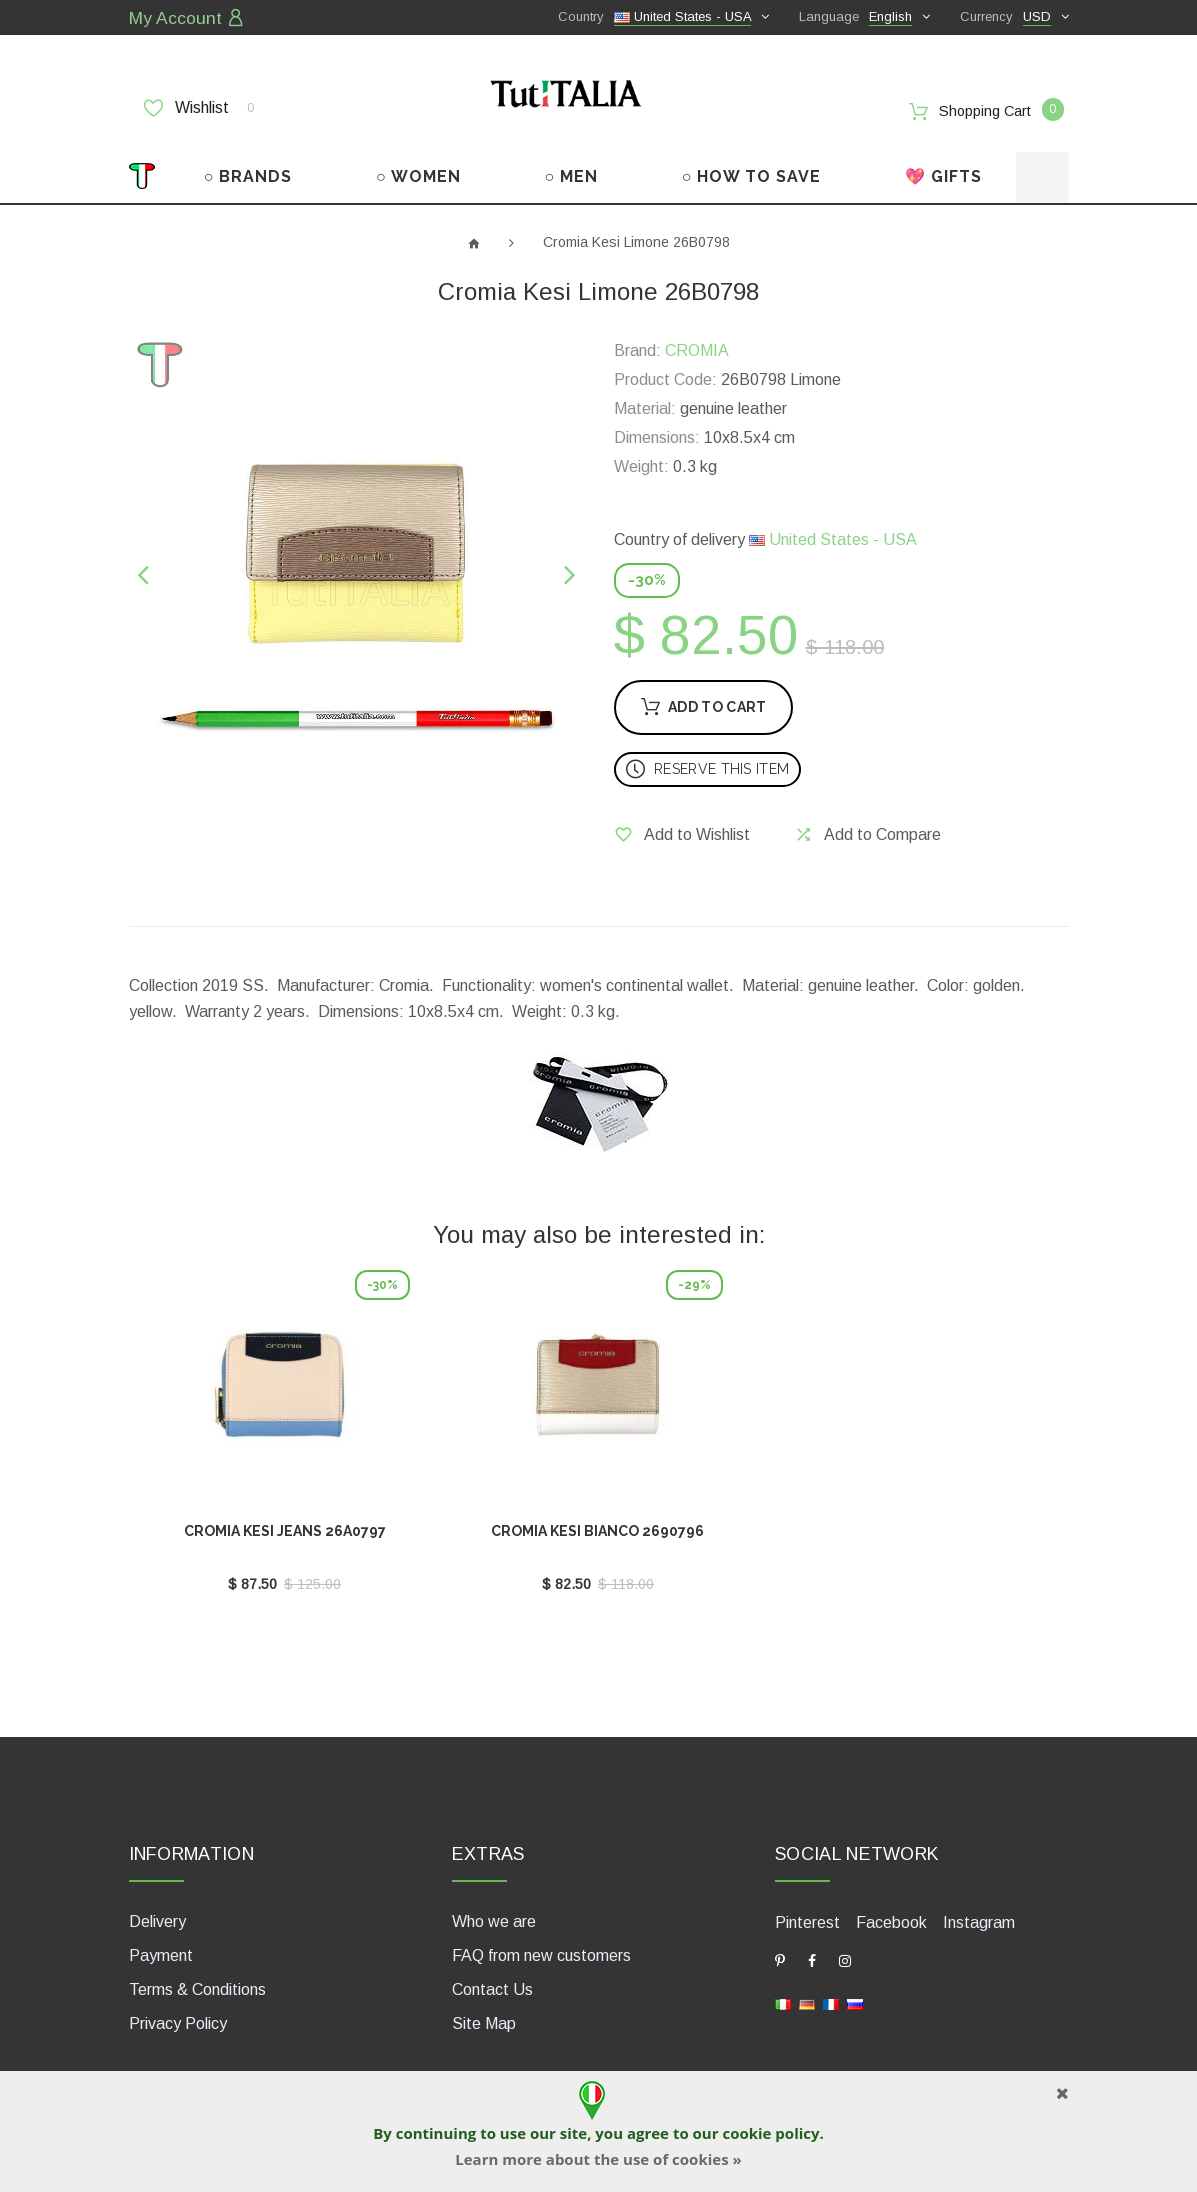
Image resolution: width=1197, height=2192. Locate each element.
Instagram (979, 1908)
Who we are (494, 1908)
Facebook (891, 1908)
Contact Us (492, 1976)
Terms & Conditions (197, 1976)
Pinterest (807, 1908)
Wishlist (199, 107)
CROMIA (697, 341)
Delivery (157, 1908)
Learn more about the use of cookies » (598, 2159)
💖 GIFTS (943, 167)
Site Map (484, 2010)
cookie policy (770, 2133)
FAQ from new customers (541, 1942)
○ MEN (571, 167)
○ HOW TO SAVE (752, 167)
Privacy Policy (178, 2010)
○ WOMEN (418, 167)
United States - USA (833, 530)
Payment (161, 1942)
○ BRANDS (248, 167)
